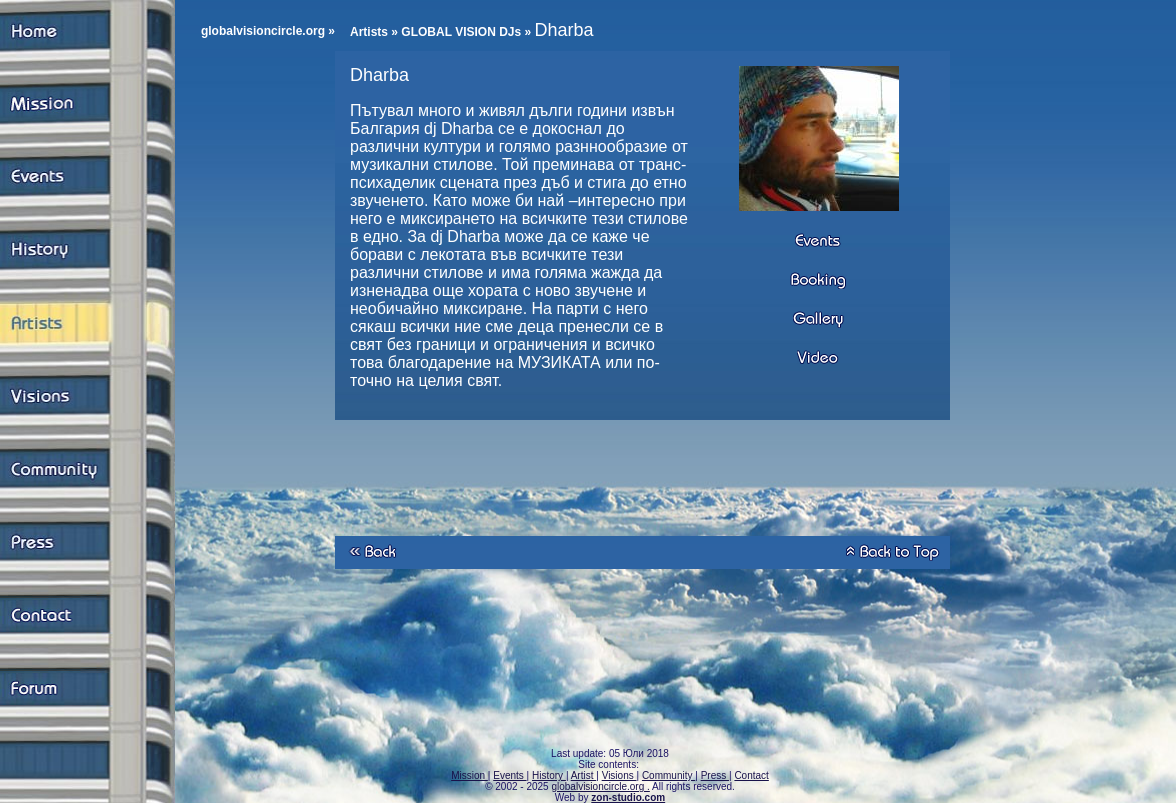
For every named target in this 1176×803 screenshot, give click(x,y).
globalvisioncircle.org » (268, 31)
